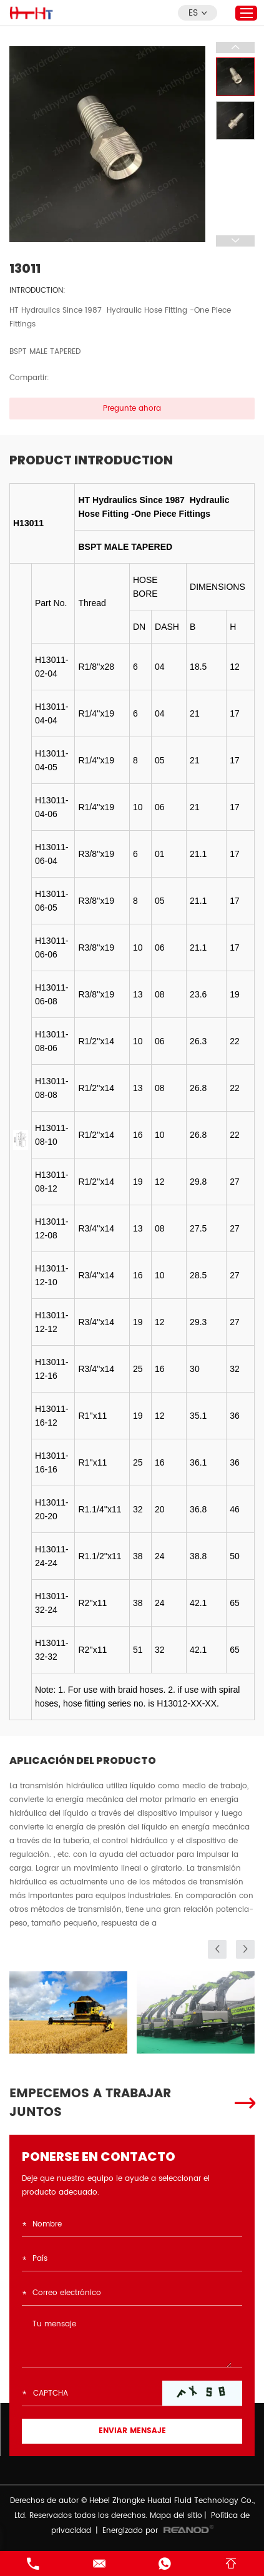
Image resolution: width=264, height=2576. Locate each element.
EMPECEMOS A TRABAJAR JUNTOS (90, 2103)
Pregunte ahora (132, 408)
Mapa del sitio (176, 2516)
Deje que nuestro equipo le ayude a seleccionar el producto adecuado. (116, 2185)
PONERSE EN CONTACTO (98, 2156)
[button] (217, 1949)
